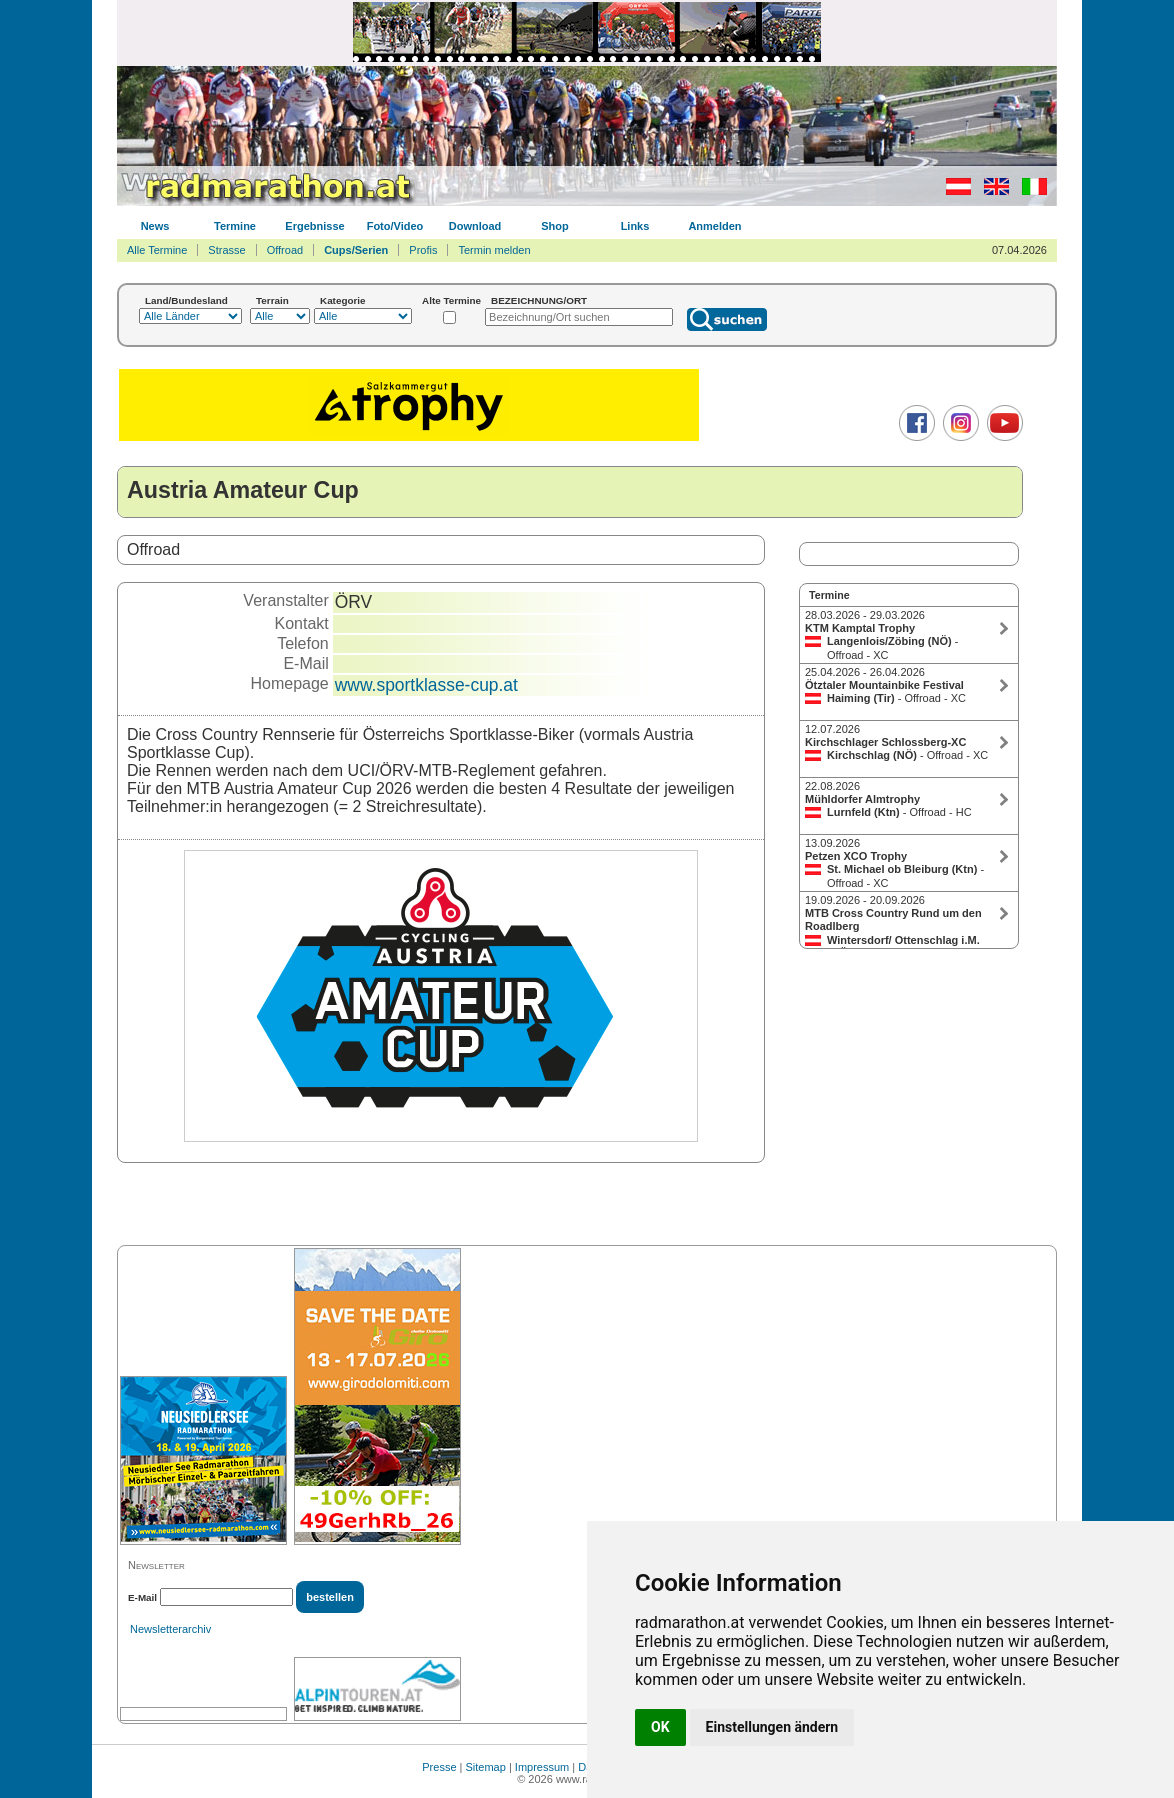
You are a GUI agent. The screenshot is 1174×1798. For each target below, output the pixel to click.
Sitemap (486, 1767)
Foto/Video (395, 226)
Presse (439, 1767)
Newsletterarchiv (170, 1629)
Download (475, 226)
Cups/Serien (356, 250)
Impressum (542, 1767)
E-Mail (142, 1597)
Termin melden (494, 250)
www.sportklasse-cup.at (426, 685)
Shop (555, 226)
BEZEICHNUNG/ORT (539, 300)
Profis (423, 250)
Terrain (272, 300)
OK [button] (660, 1727)
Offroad (285, 250)
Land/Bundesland (186, 300)
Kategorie (343, 300)
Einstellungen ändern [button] (772, 1727)
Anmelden (714, 226)
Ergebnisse (314, 226)
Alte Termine (451, 300)
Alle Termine (157, 250)
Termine (235, 226)
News (155, 226)
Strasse (226, 250)
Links (635, 226)
